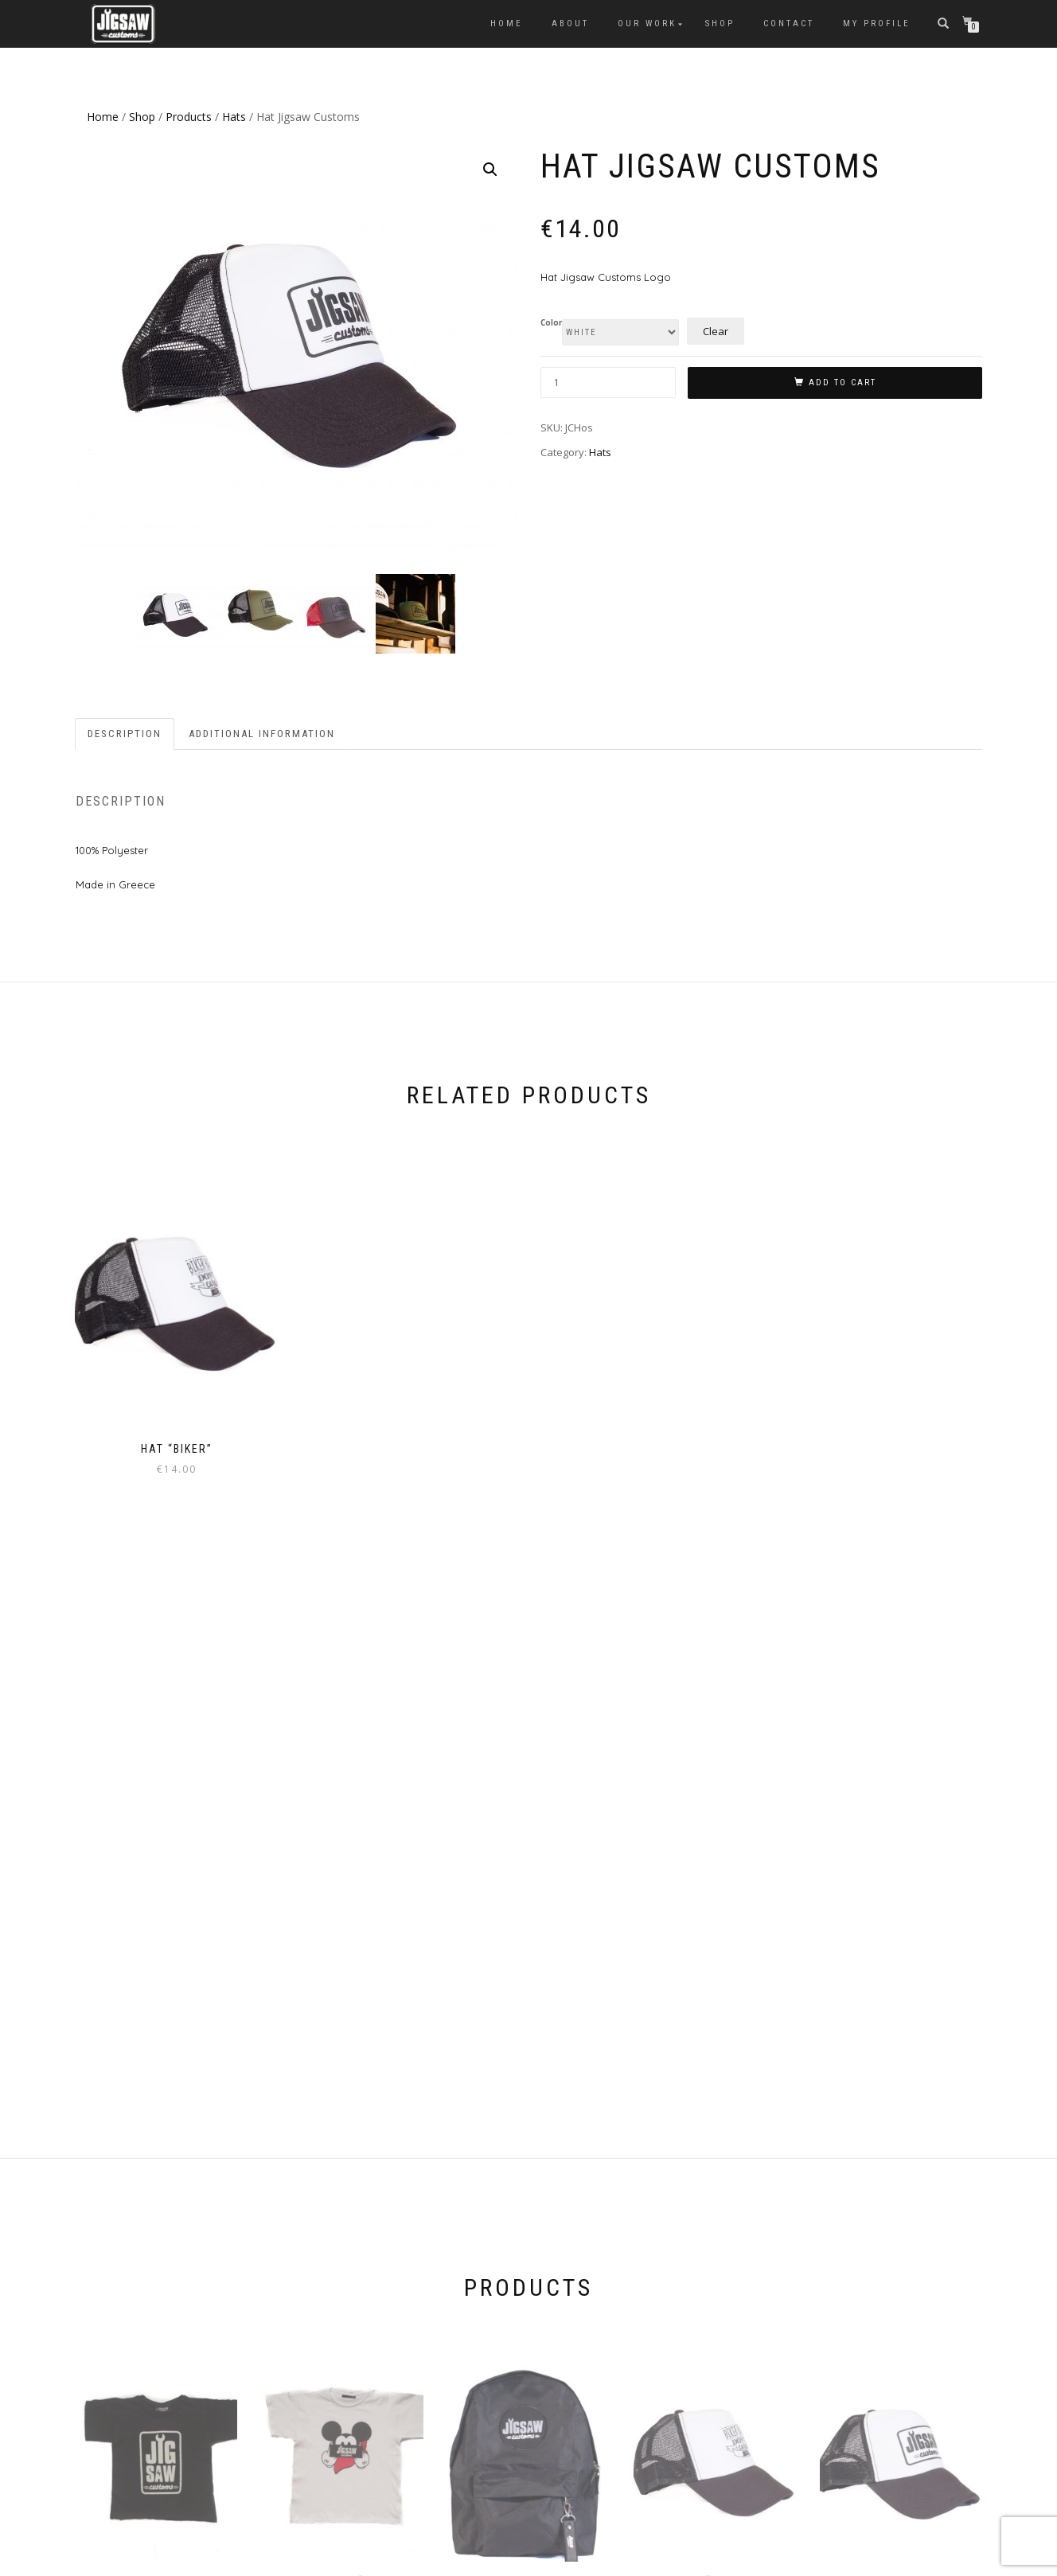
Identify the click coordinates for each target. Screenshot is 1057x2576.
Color (551, 323)
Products (189, 116)
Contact (788, 23)
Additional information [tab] (262, 730)
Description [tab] (125, 730)
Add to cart (842, 382)
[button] (490, 169)
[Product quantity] (608, 382)
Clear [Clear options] (715, 331)
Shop (720, 23)
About (570, 23)
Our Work (647, 23)
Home (506, 23)
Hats (234, 116)
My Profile (877, 23)
